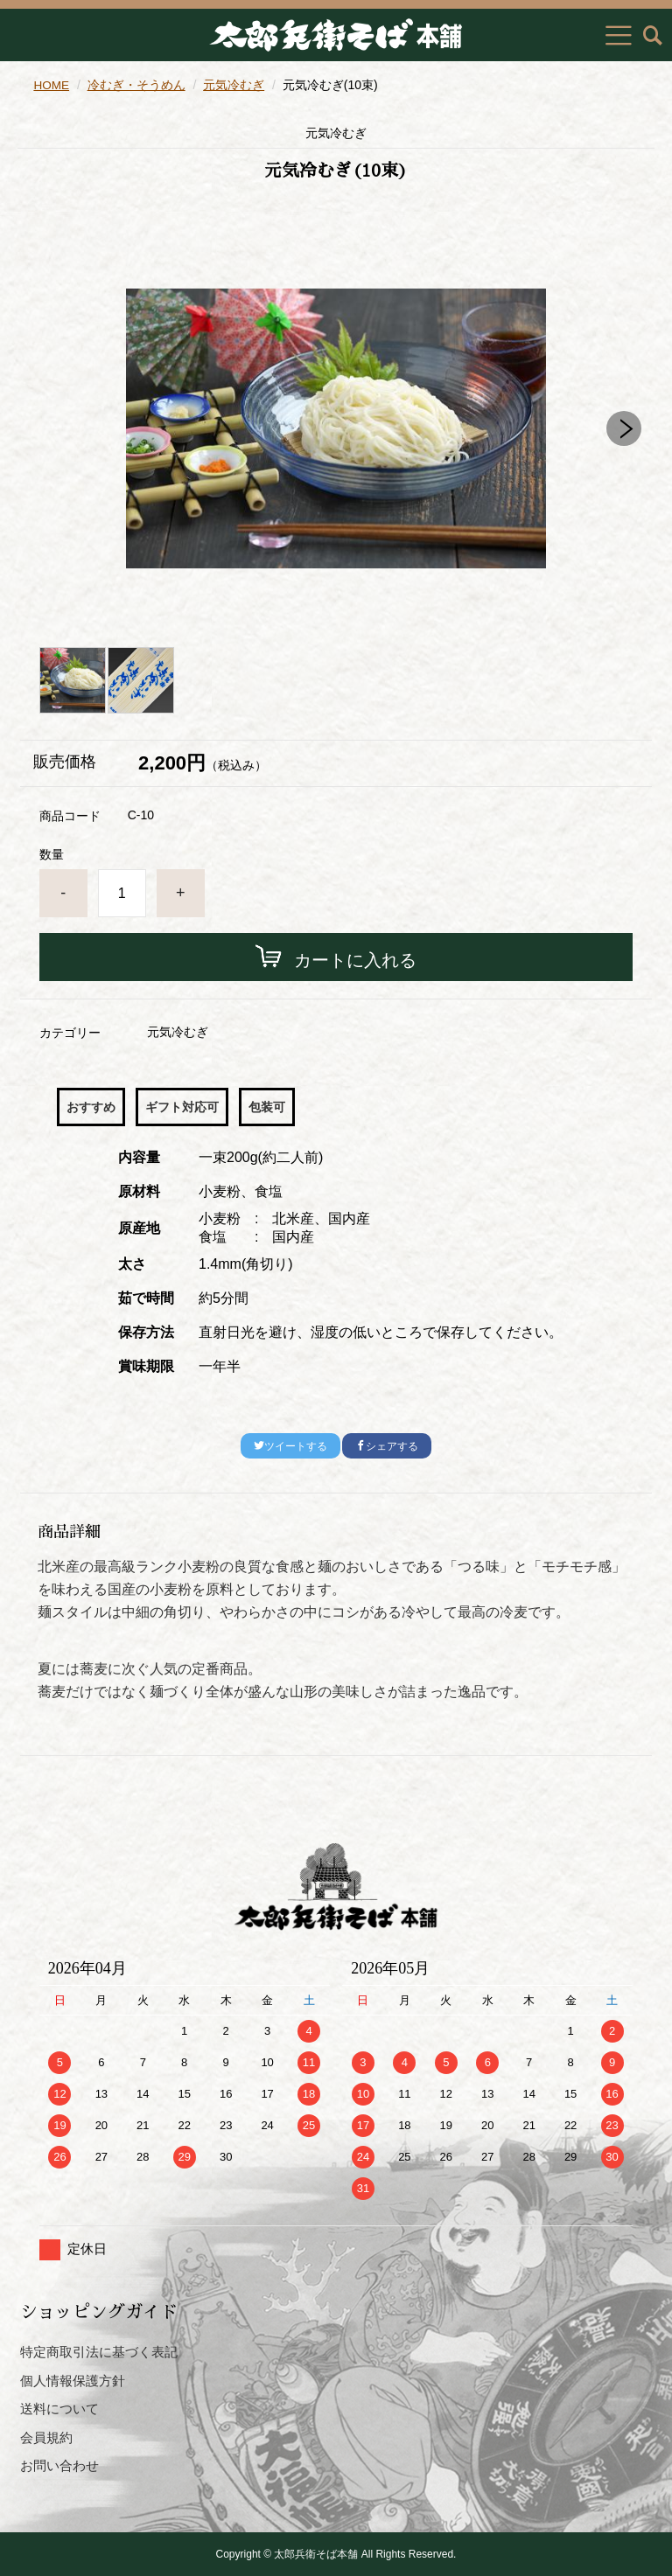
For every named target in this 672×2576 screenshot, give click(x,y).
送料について (59, 2408)
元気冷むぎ (235, 85)
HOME (51, 85)
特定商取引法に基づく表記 (99, 2351)
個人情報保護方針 (72, 2380)
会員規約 (46, 2437)
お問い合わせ (59, 2465)
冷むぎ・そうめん (137, 85)
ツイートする (290, 1446)
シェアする (386, 1446)
